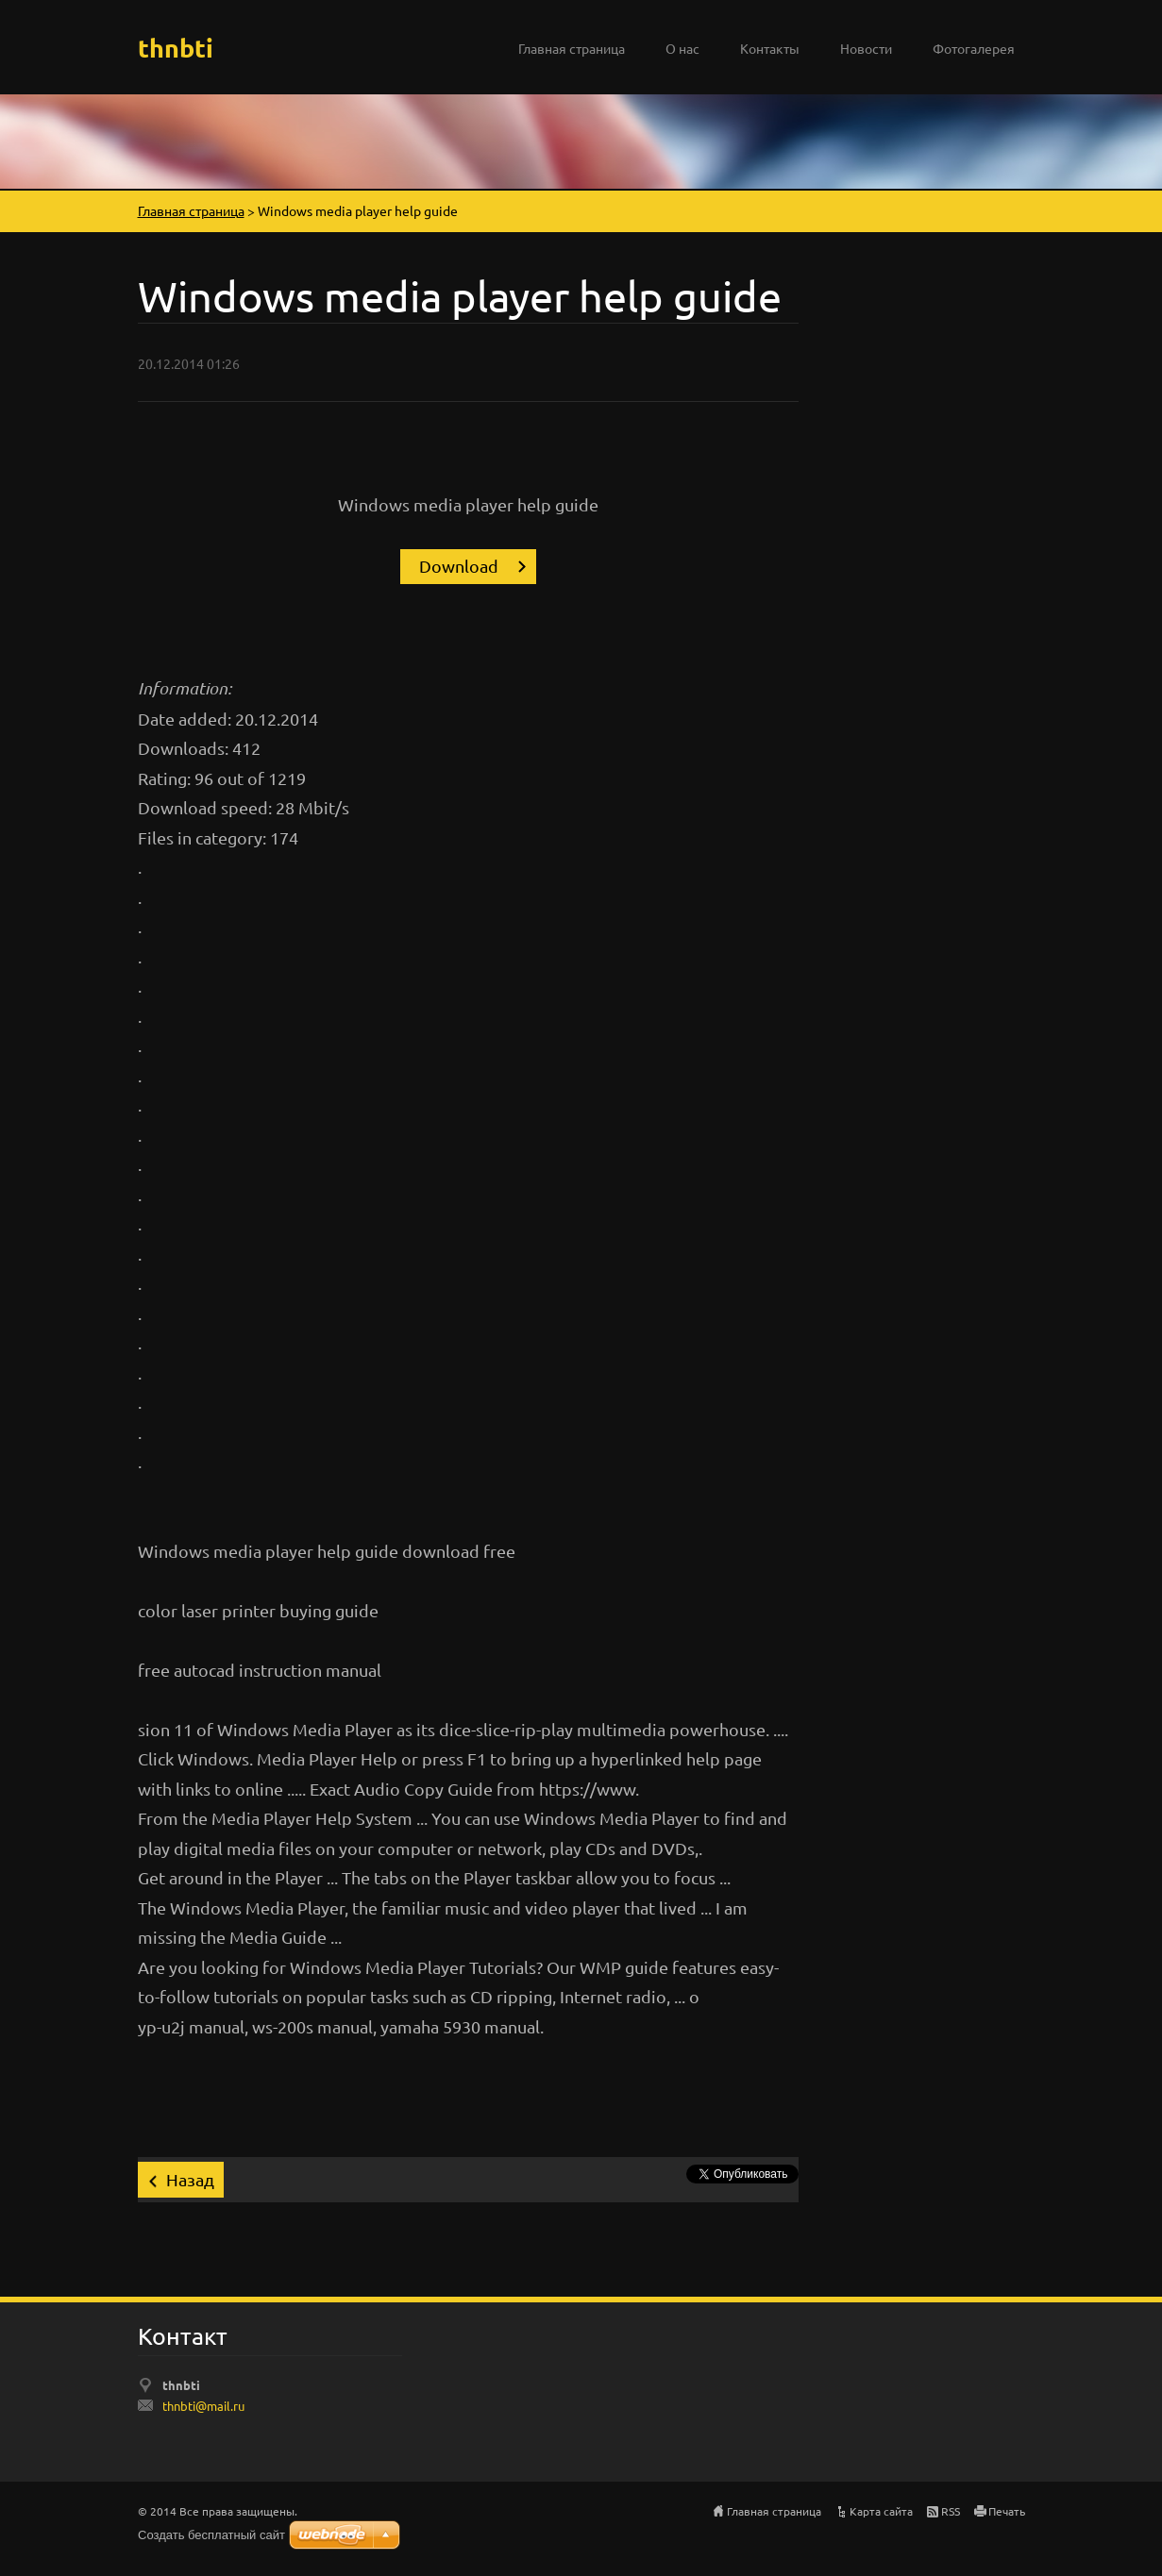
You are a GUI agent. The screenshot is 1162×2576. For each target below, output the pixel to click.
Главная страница (571, 48)
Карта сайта (881, 2510)
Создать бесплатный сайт (211, 2535)
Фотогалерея (974, 48)
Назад (190, 2179)
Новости (866, 48)
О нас (682, 48)
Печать (1006, 2510)
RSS (950, 2510)
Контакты (770, 48)
